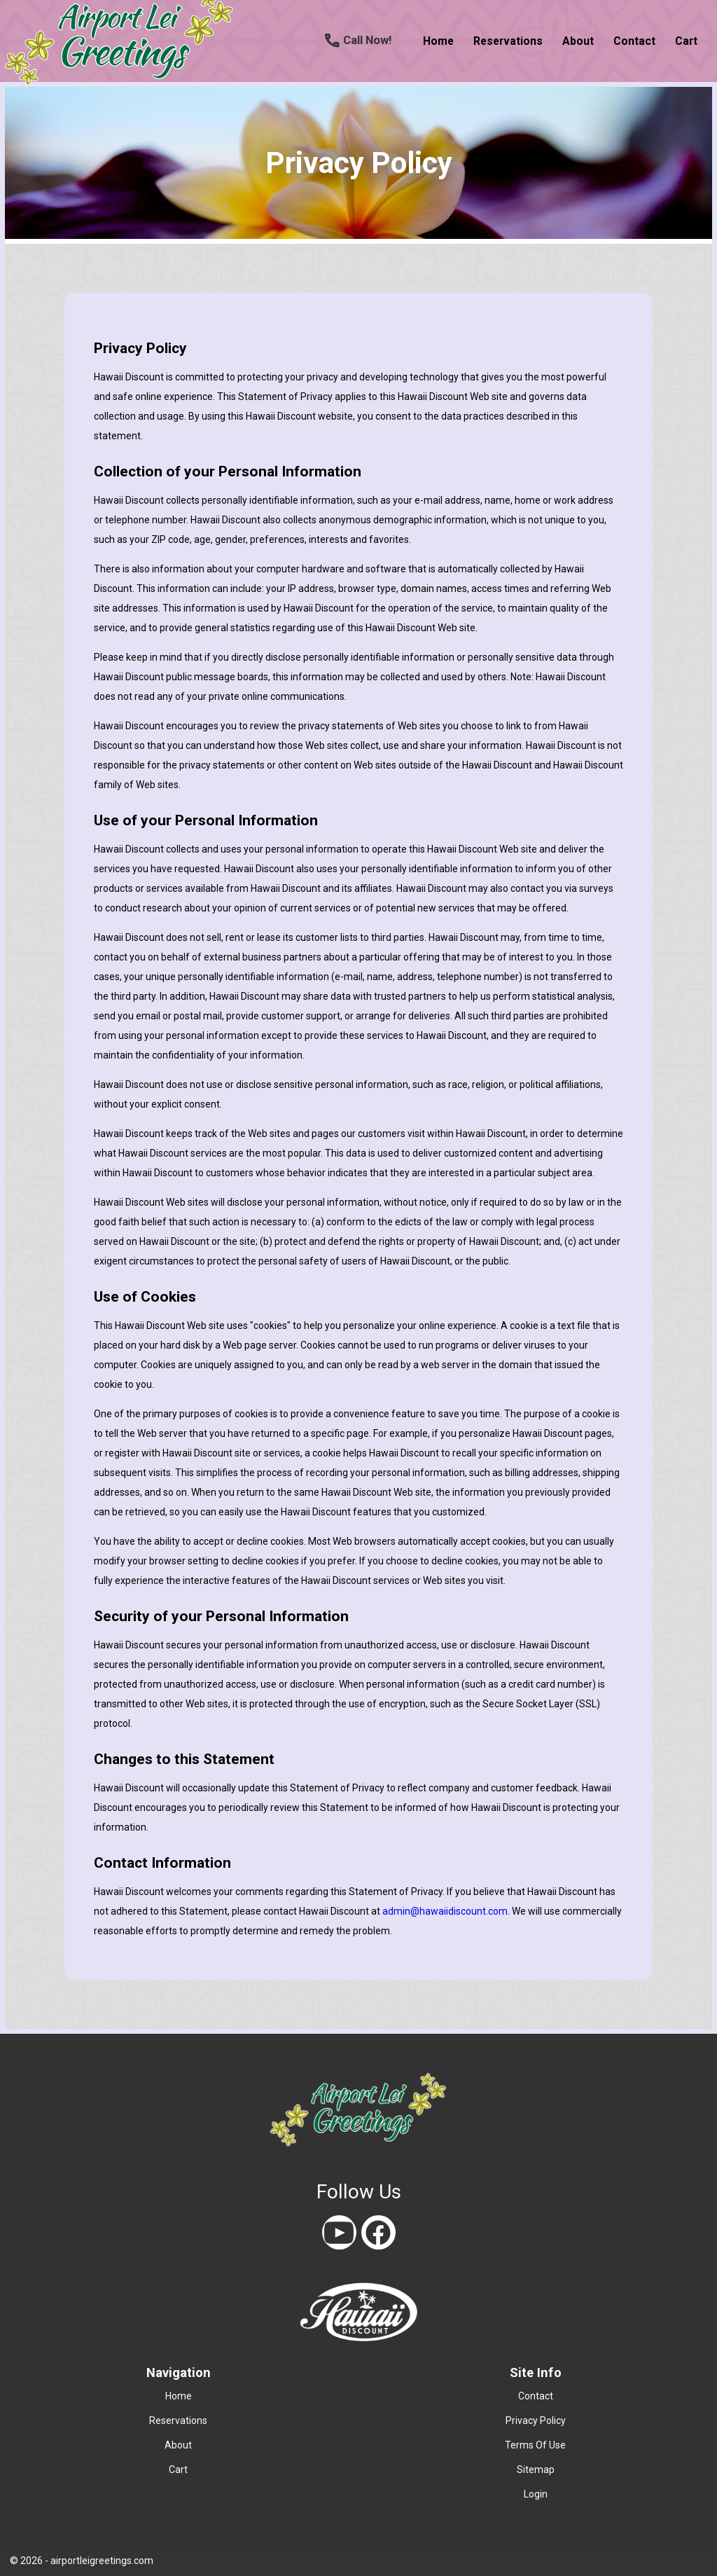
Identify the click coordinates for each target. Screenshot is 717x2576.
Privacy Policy (536, 2420)
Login (536, 2494)
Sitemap (536, 2469)
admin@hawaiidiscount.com (445, 1911)
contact (634, 41)
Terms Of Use (535, 2445)
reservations (508, 41)
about (578, 41)
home (438, 41)
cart (686, 41)
